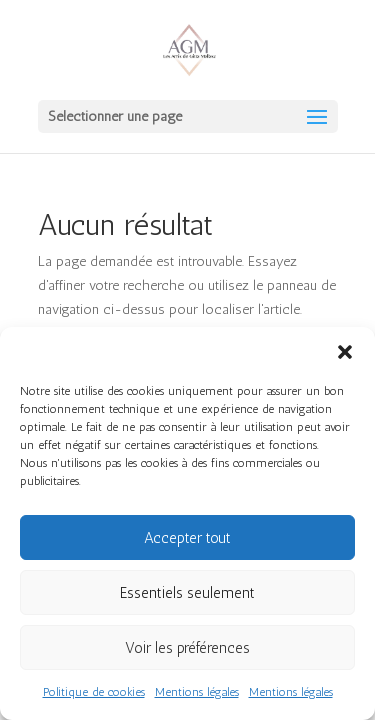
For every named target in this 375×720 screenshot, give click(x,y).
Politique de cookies (94, 692)
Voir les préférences (187, 648)
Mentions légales (197, 692)
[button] (345, 352)
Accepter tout (187, 538)
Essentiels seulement (187, 593)
